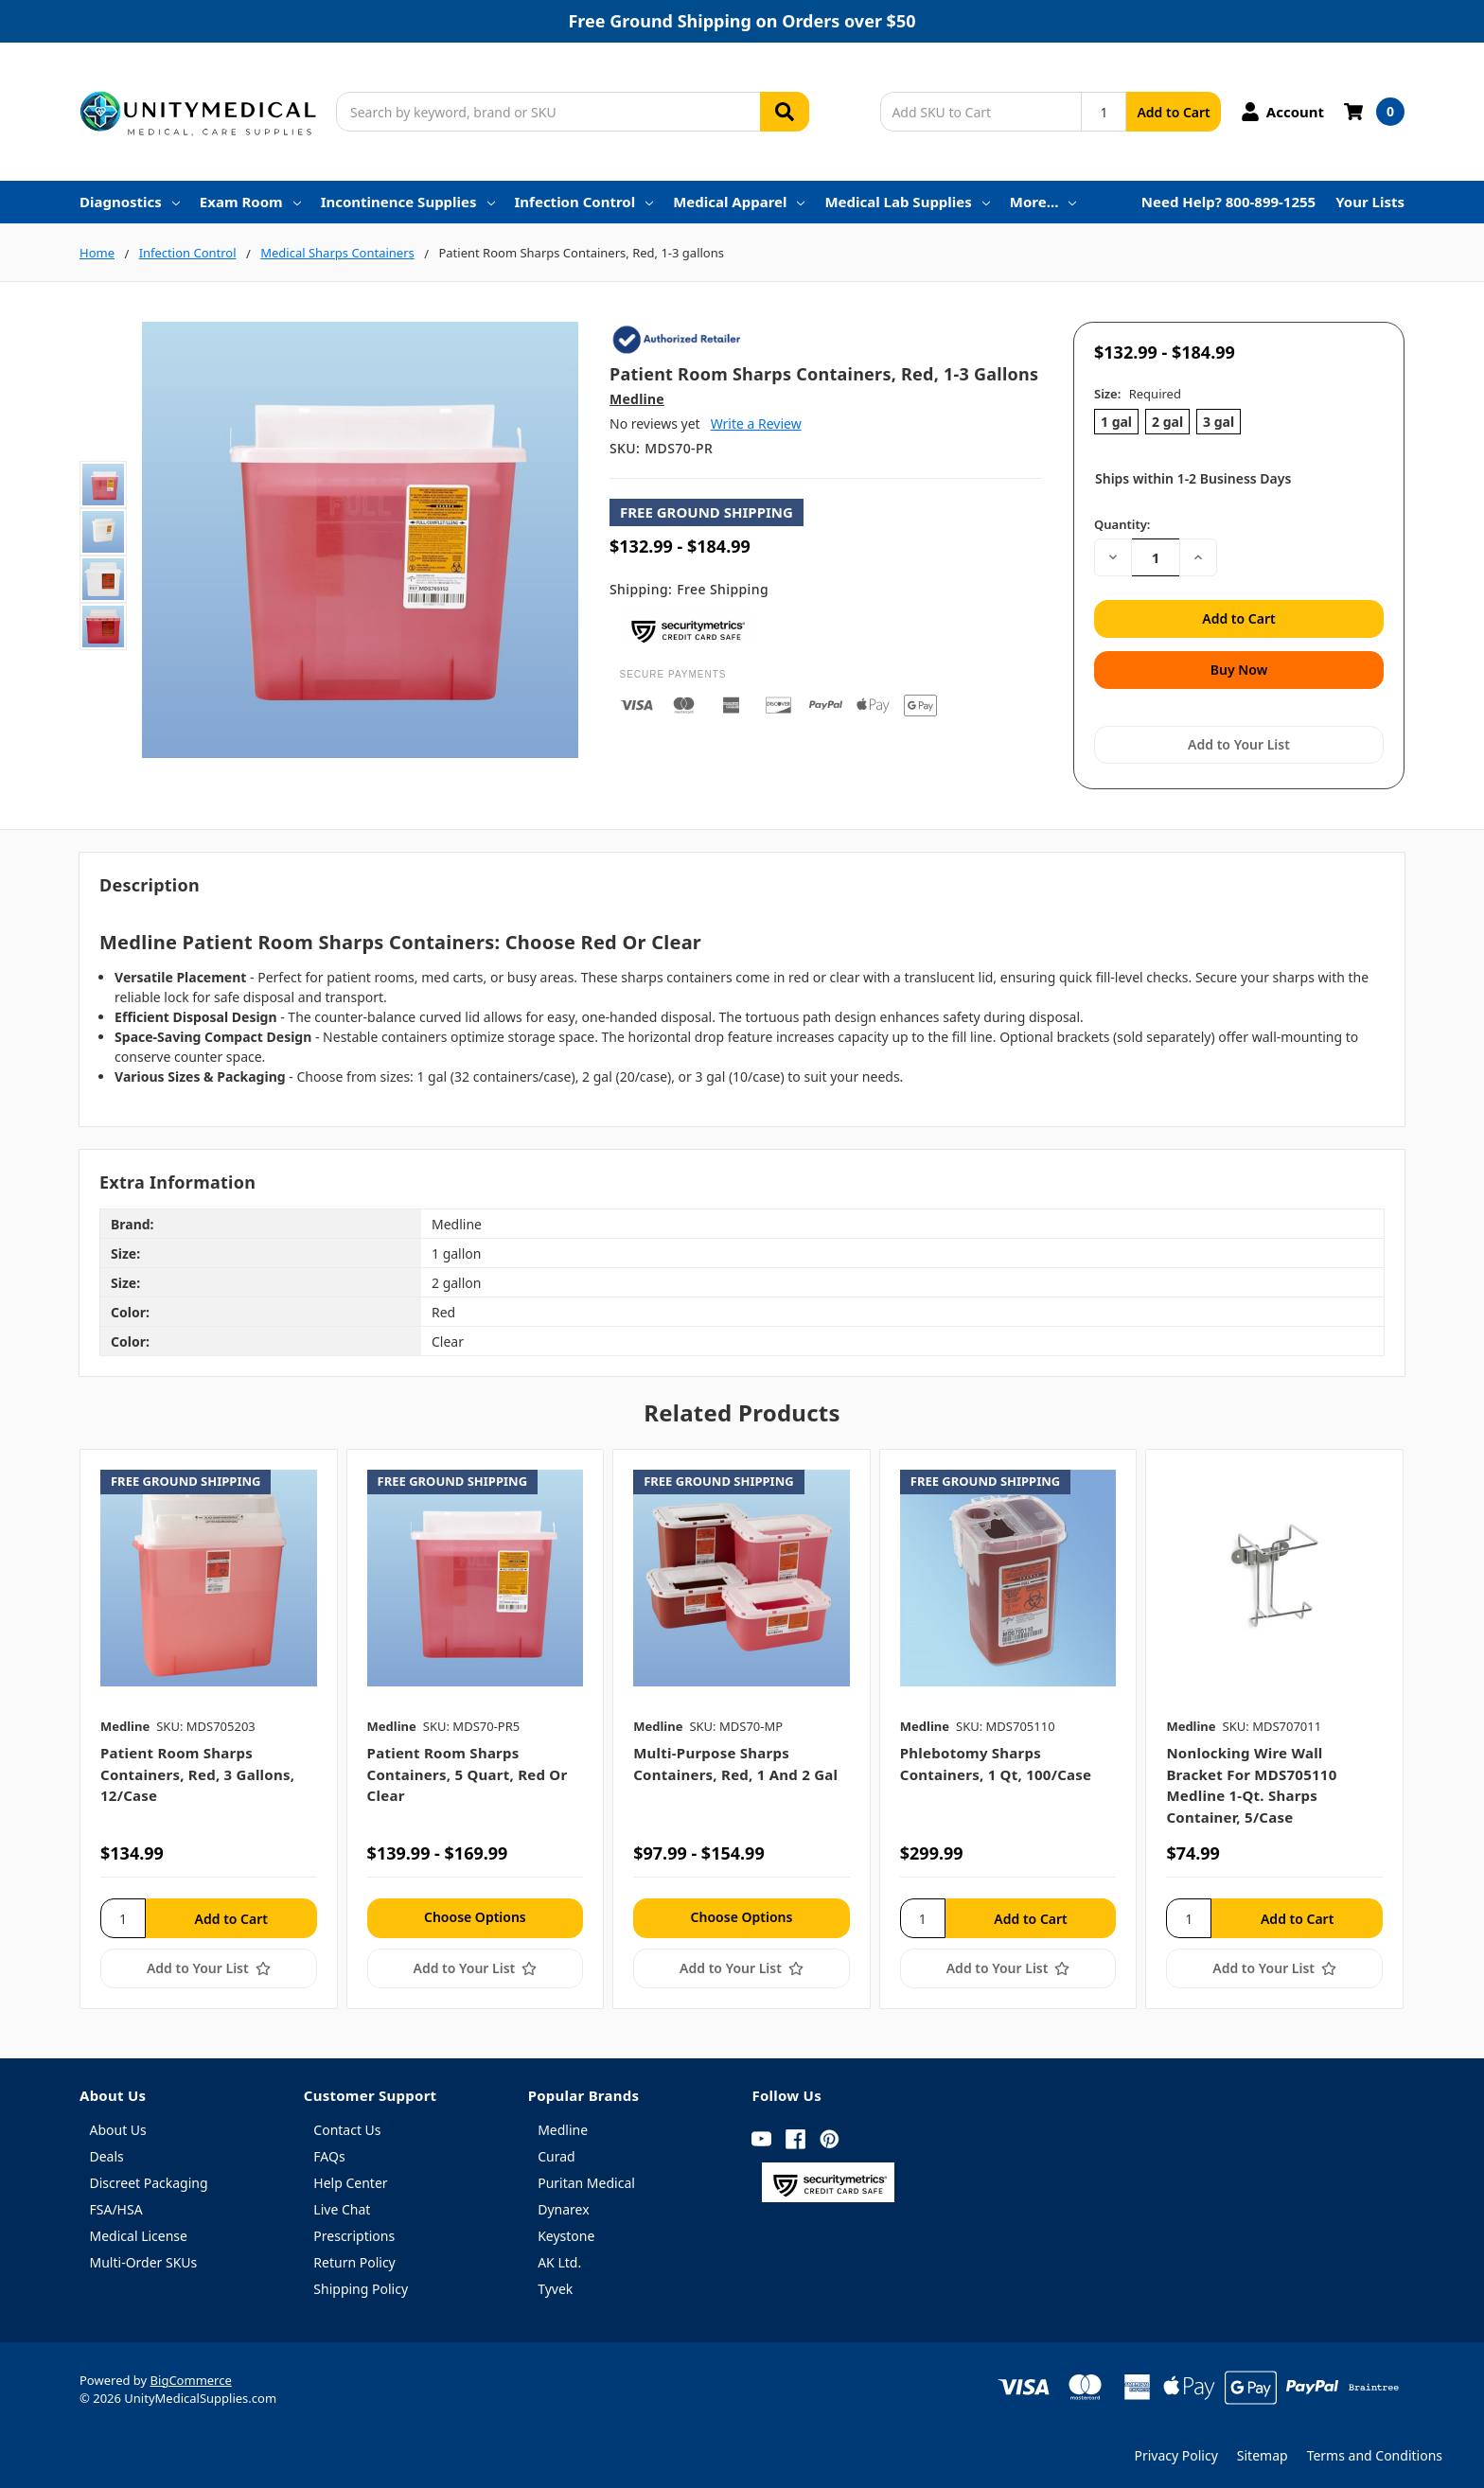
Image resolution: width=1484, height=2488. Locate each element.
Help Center (350, 2178)
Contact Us (346, 2125)
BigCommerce (191, 2375)
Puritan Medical (586, 2178)
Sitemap (1262, 2451)
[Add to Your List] (208, 1964)
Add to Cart (1173, 112)
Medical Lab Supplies (906, 201)
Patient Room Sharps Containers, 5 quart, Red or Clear (467, 1770)
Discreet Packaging (149, 2178)
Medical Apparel (738, 201)
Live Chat (341, 2205)
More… (1043, 201)
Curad (556, 2152)
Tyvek (555, 2284)
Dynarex (563, 2205)
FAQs (328, 2152)
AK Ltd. (559, 2258)
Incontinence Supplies (408, 201)
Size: (1137, 393)
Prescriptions (354, 2231)
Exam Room (250, 201)
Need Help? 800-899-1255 (1228, 201)
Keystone (566, 2231)
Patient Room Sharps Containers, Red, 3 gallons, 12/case (197, 1770)
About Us (118, 2125)
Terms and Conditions (1374, 2451)
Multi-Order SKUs (144, 2258)
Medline (563, 2125)
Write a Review (756, 423)
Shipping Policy (360, 2284)
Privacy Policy (1175, 2451)
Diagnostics (130, 201)
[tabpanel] (208, 1724)
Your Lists (1369, 201)
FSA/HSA (116, 2205)
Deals (107, 2152)
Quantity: (1122, 524)
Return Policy (354, 2258)
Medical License (138, 2231)
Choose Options (475, 1912)
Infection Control (584, 201)
